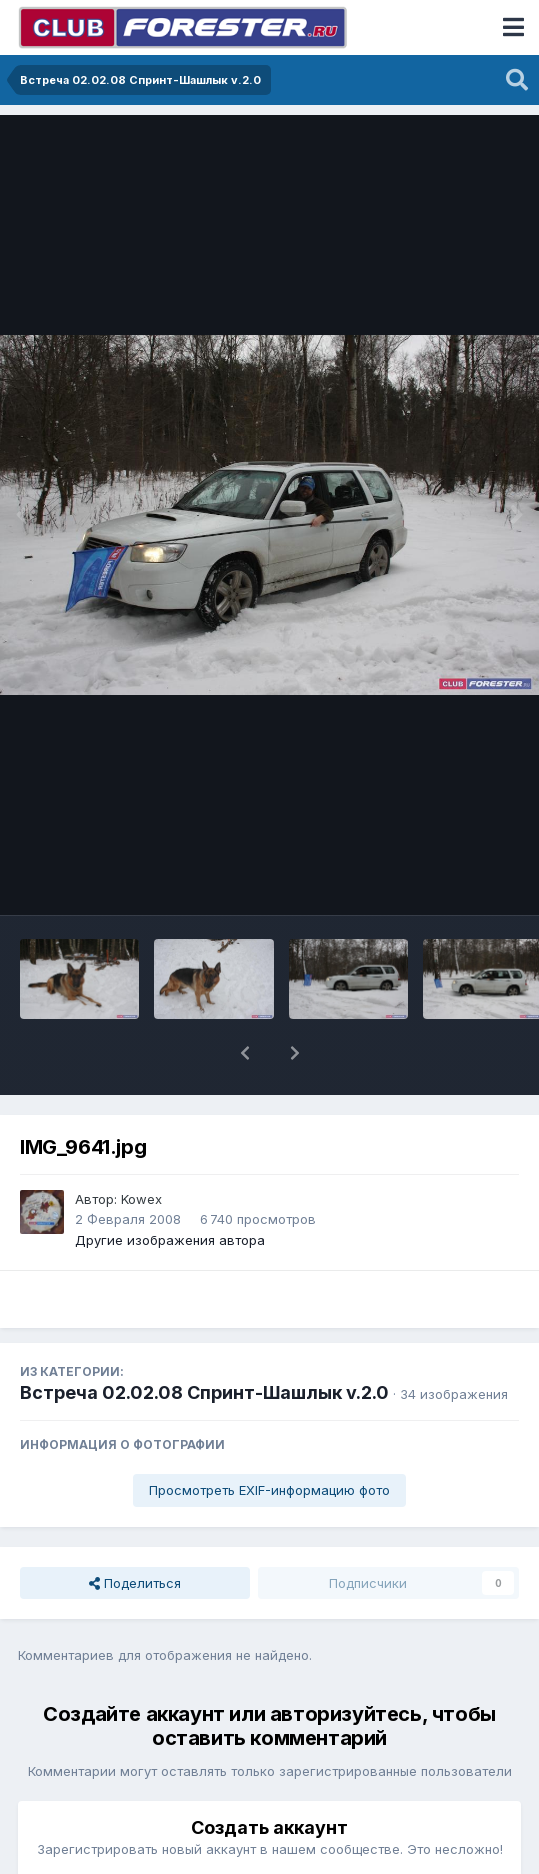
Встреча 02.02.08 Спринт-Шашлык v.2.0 (204, 1392)
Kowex (141, 1199)
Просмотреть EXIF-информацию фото (269, 1490)
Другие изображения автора (170, 1240)
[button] (245, 1053)
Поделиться (135, 1583)
